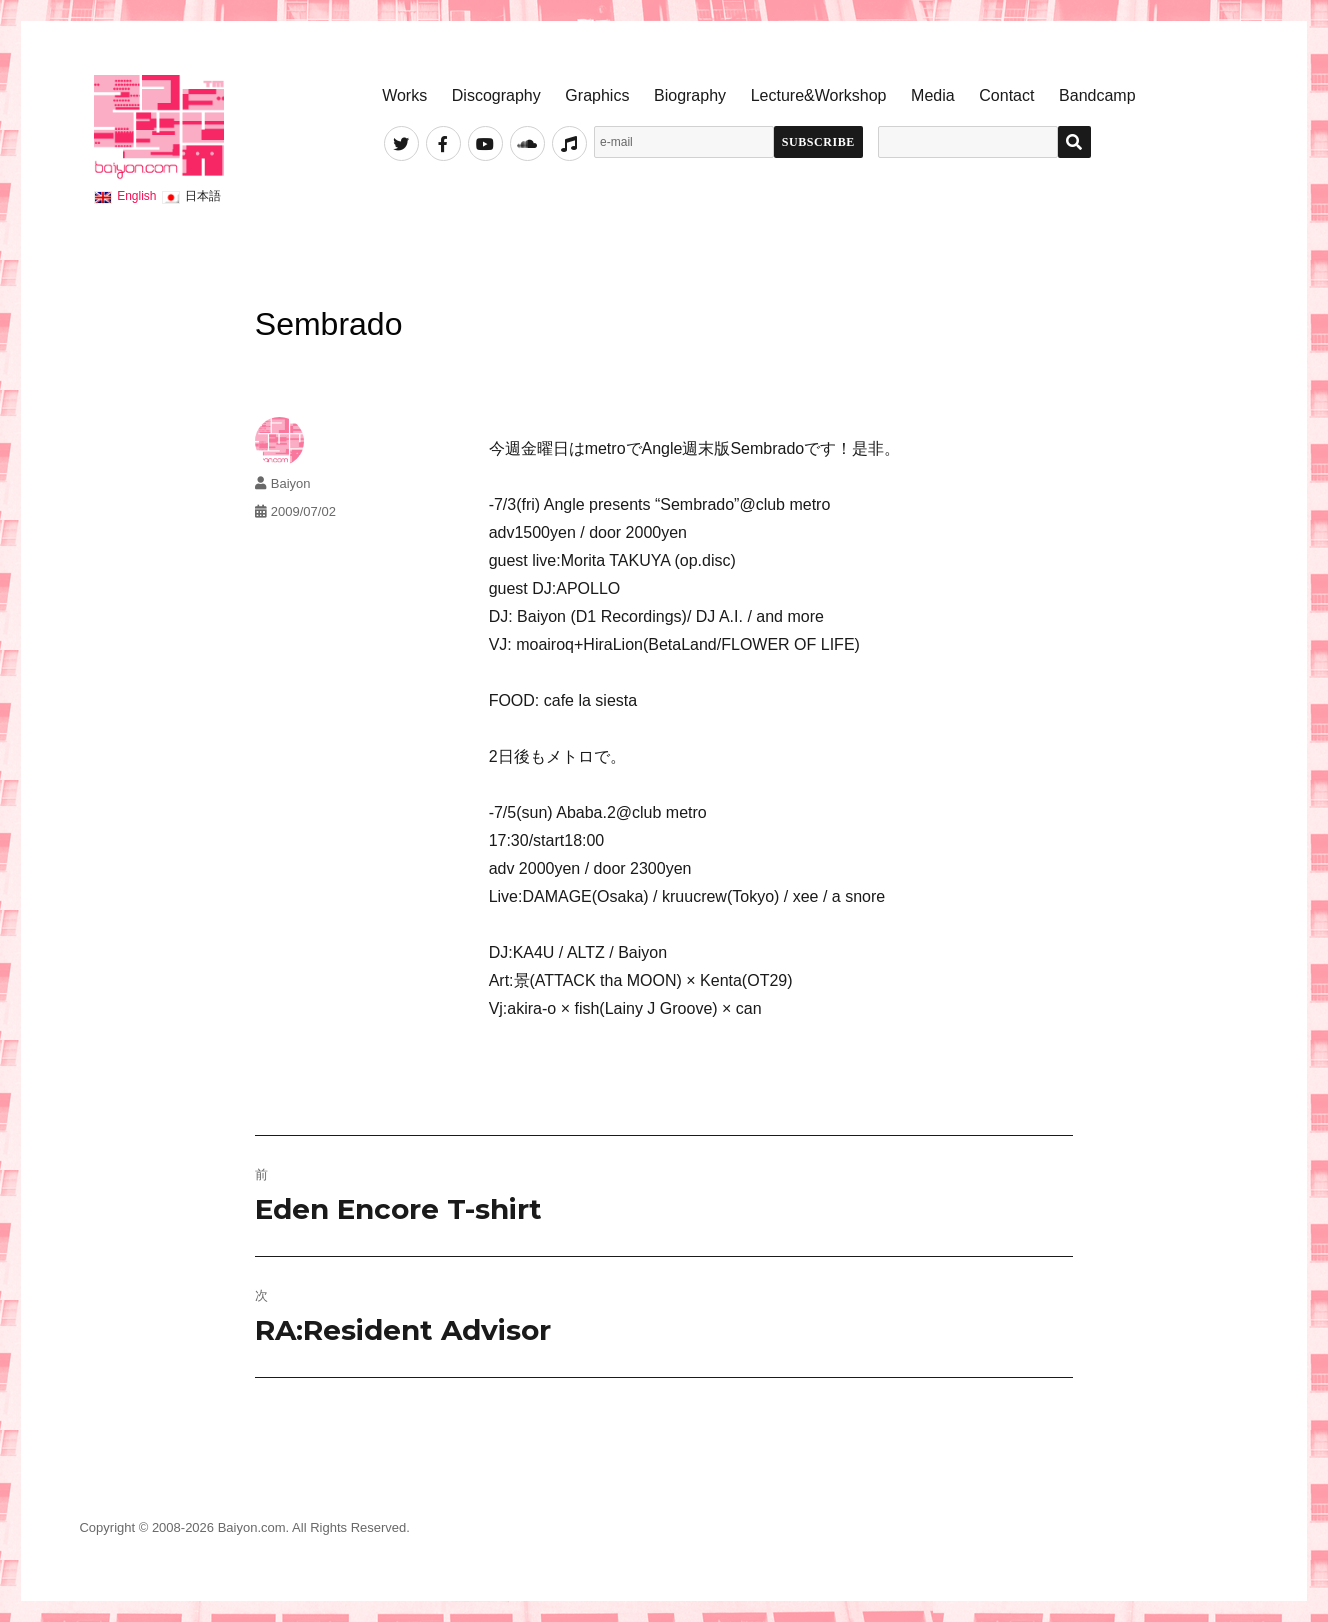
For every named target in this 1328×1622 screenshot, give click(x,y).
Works (404, 95)
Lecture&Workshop (819, 95)
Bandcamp (1097, 95)
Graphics (597, 95)
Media (933, 95)
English (136, 196)
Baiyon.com (252, 1527)
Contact (1006, 95)
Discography (496, 95)
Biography (690, 95)
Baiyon (291, 483)
